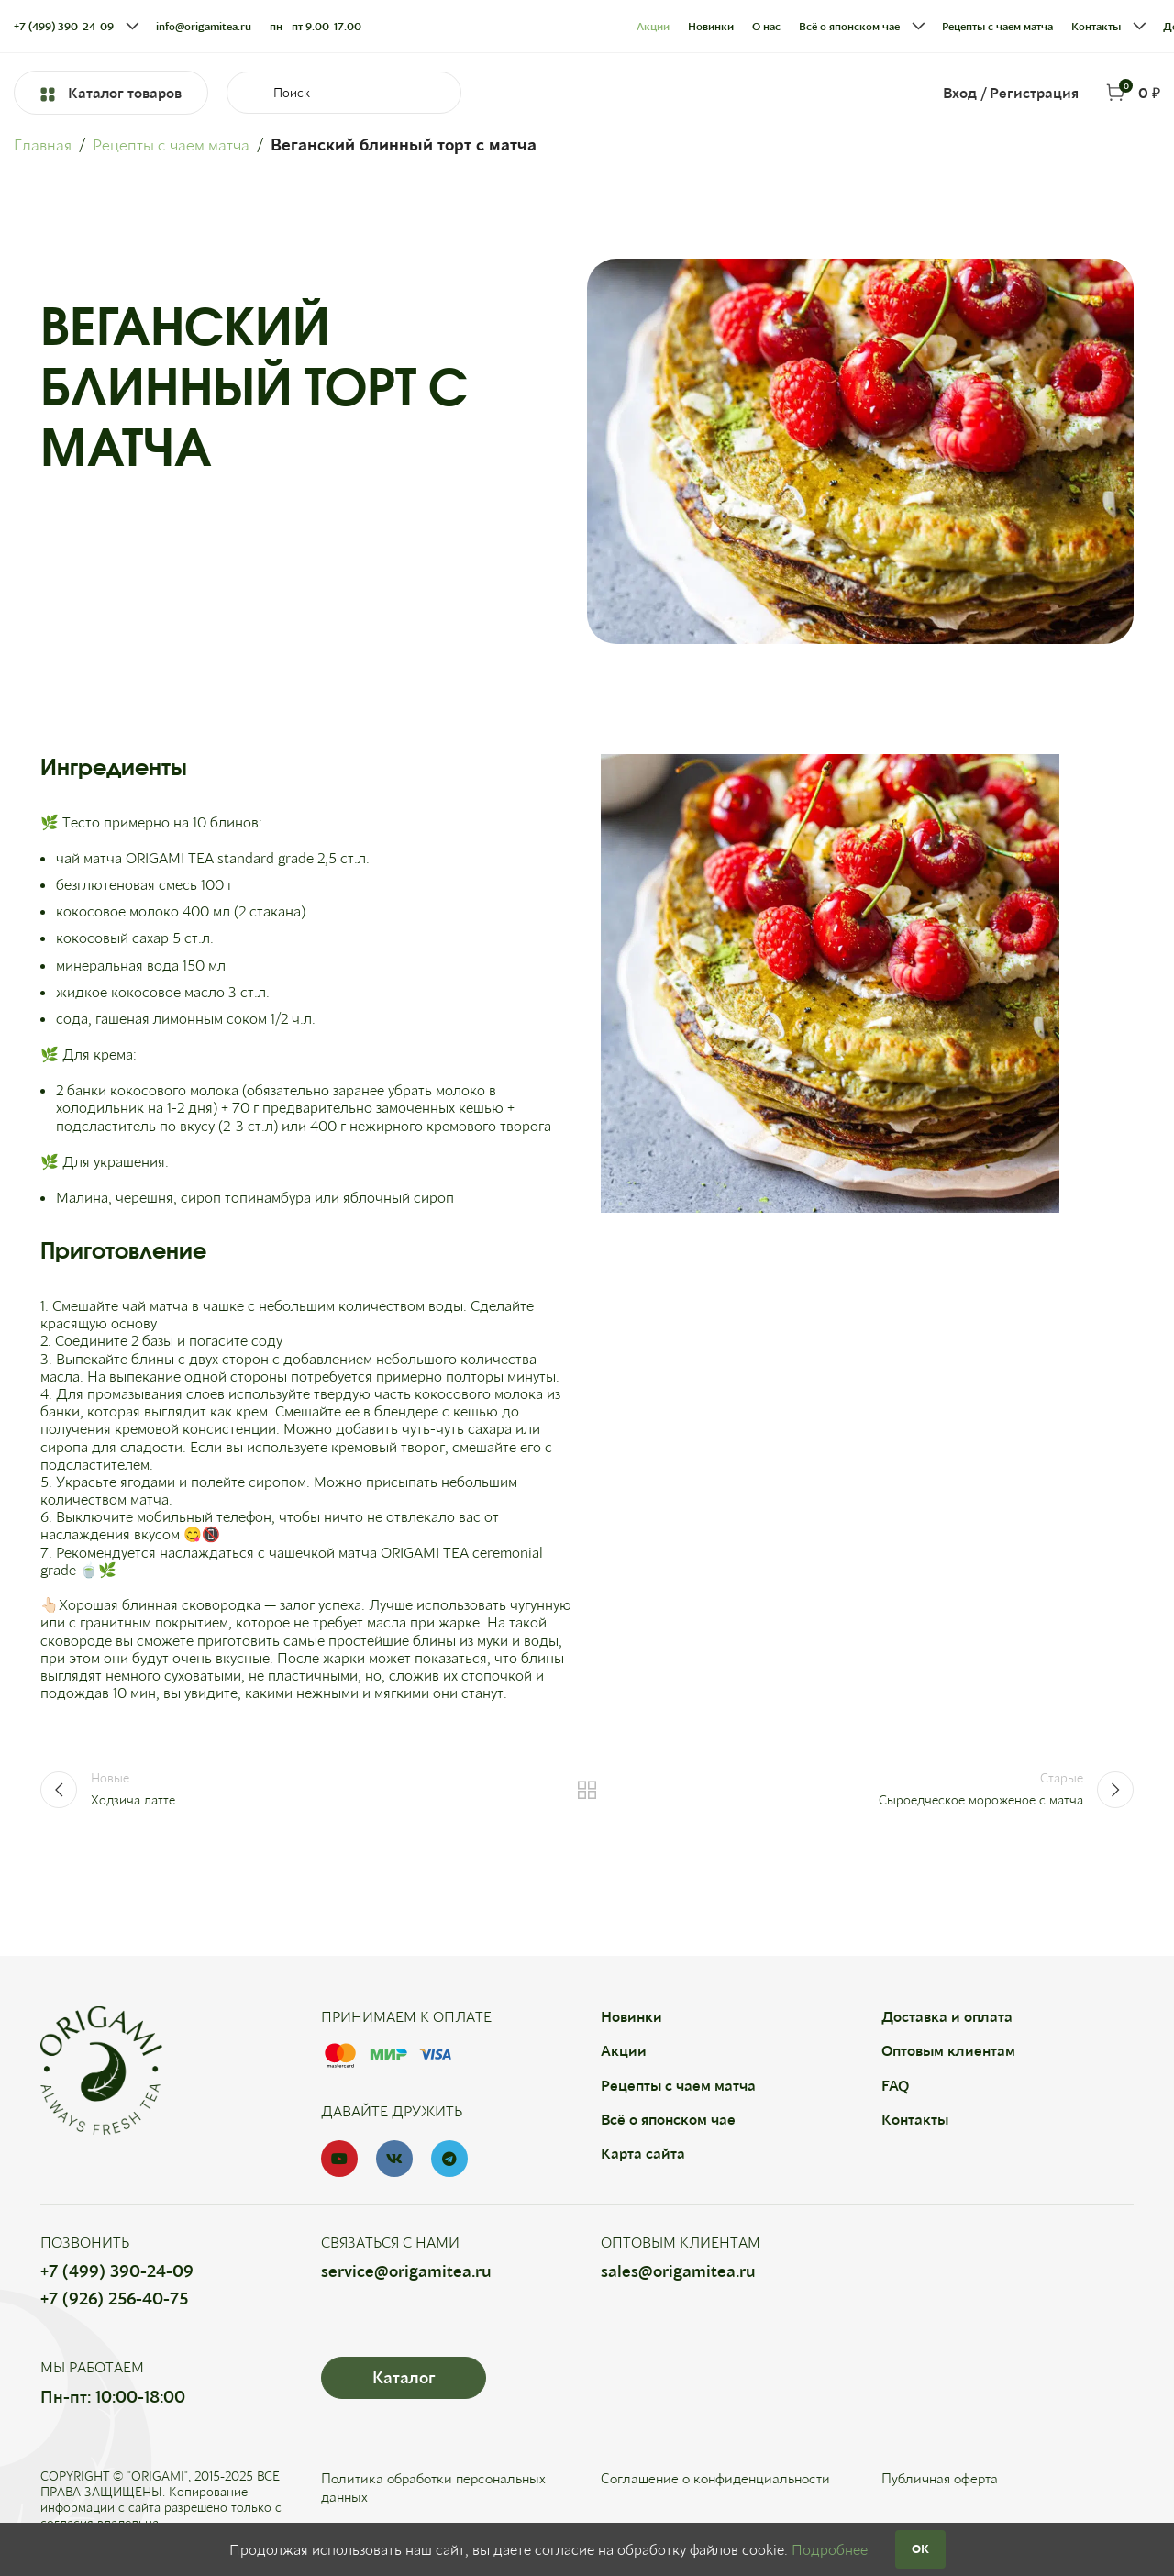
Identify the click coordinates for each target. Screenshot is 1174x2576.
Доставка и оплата (947, 2016)
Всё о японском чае (668, 2118)
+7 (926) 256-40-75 (114, 2298)
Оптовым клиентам (948, 2050)
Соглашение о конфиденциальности (721, 2477)
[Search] (344, 93)
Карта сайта (643, 2152)
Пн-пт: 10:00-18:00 (112, 2396)
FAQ (895, 2084)
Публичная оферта (943, 2477)
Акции (624, 2050)
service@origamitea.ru (406, 2270)
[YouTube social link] (339, 2158)
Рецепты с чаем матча (175, 144)
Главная (43, 144)
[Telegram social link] (449, 2158)
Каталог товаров (111, 92)
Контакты (914, 2118)
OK (920, 2548)
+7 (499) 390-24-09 (117, 2270)
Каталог (403, 2377)
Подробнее (830, 2549)
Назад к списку (587, 1789)
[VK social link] (394, 2158)
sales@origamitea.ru (678, 2270)
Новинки (631, 2016)
